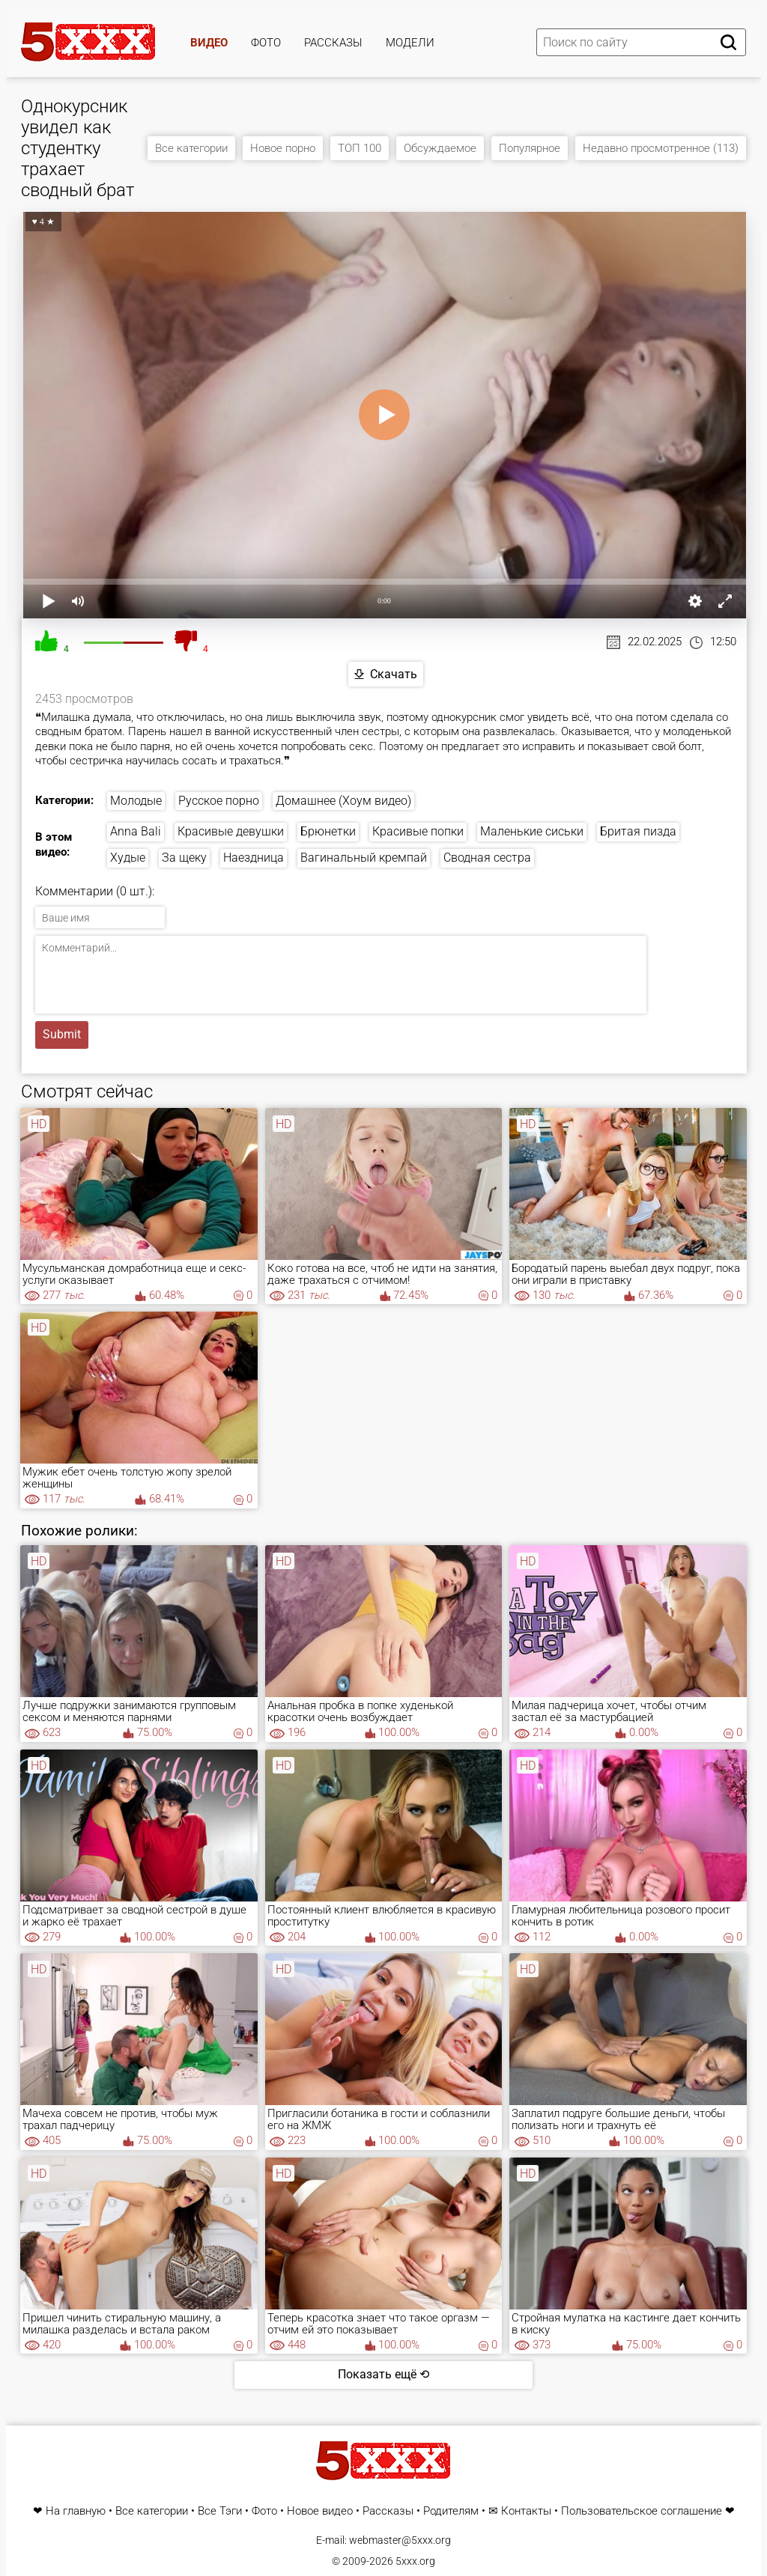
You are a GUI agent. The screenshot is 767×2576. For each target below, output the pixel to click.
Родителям (451, 2511)
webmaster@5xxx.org (400, 2540)
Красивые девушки (231, 831)
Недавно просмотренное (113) (661, 148)
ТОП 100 (359, 148)
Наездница (253, 857)
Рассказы (333, 42)
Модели (410, 42)
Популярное (529, 148)
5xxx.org (415, 2561)
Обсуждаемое (440, 148)
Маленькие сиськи (531, 831)
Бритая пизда (638, 831)
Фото (266, 42)
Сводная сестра (487, 857)
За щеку (184, 857)
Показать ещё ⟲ (383, 2374)
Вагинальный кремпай (363, 857)
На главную (76, 2511)
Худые (127, 857)
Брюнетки (328, 831)
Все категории (191, 148)
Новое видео (320, 2511)
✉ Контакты (519, 2511)
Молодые (136, 801)
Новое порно (282, 148)
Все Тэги (220, 2511)
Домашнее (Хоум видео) (343, 801)
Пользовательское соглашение (641, 2511)
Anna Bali (135, 831)
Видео (209, 42)
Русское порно (218, 801)
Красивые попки (418, 831)
